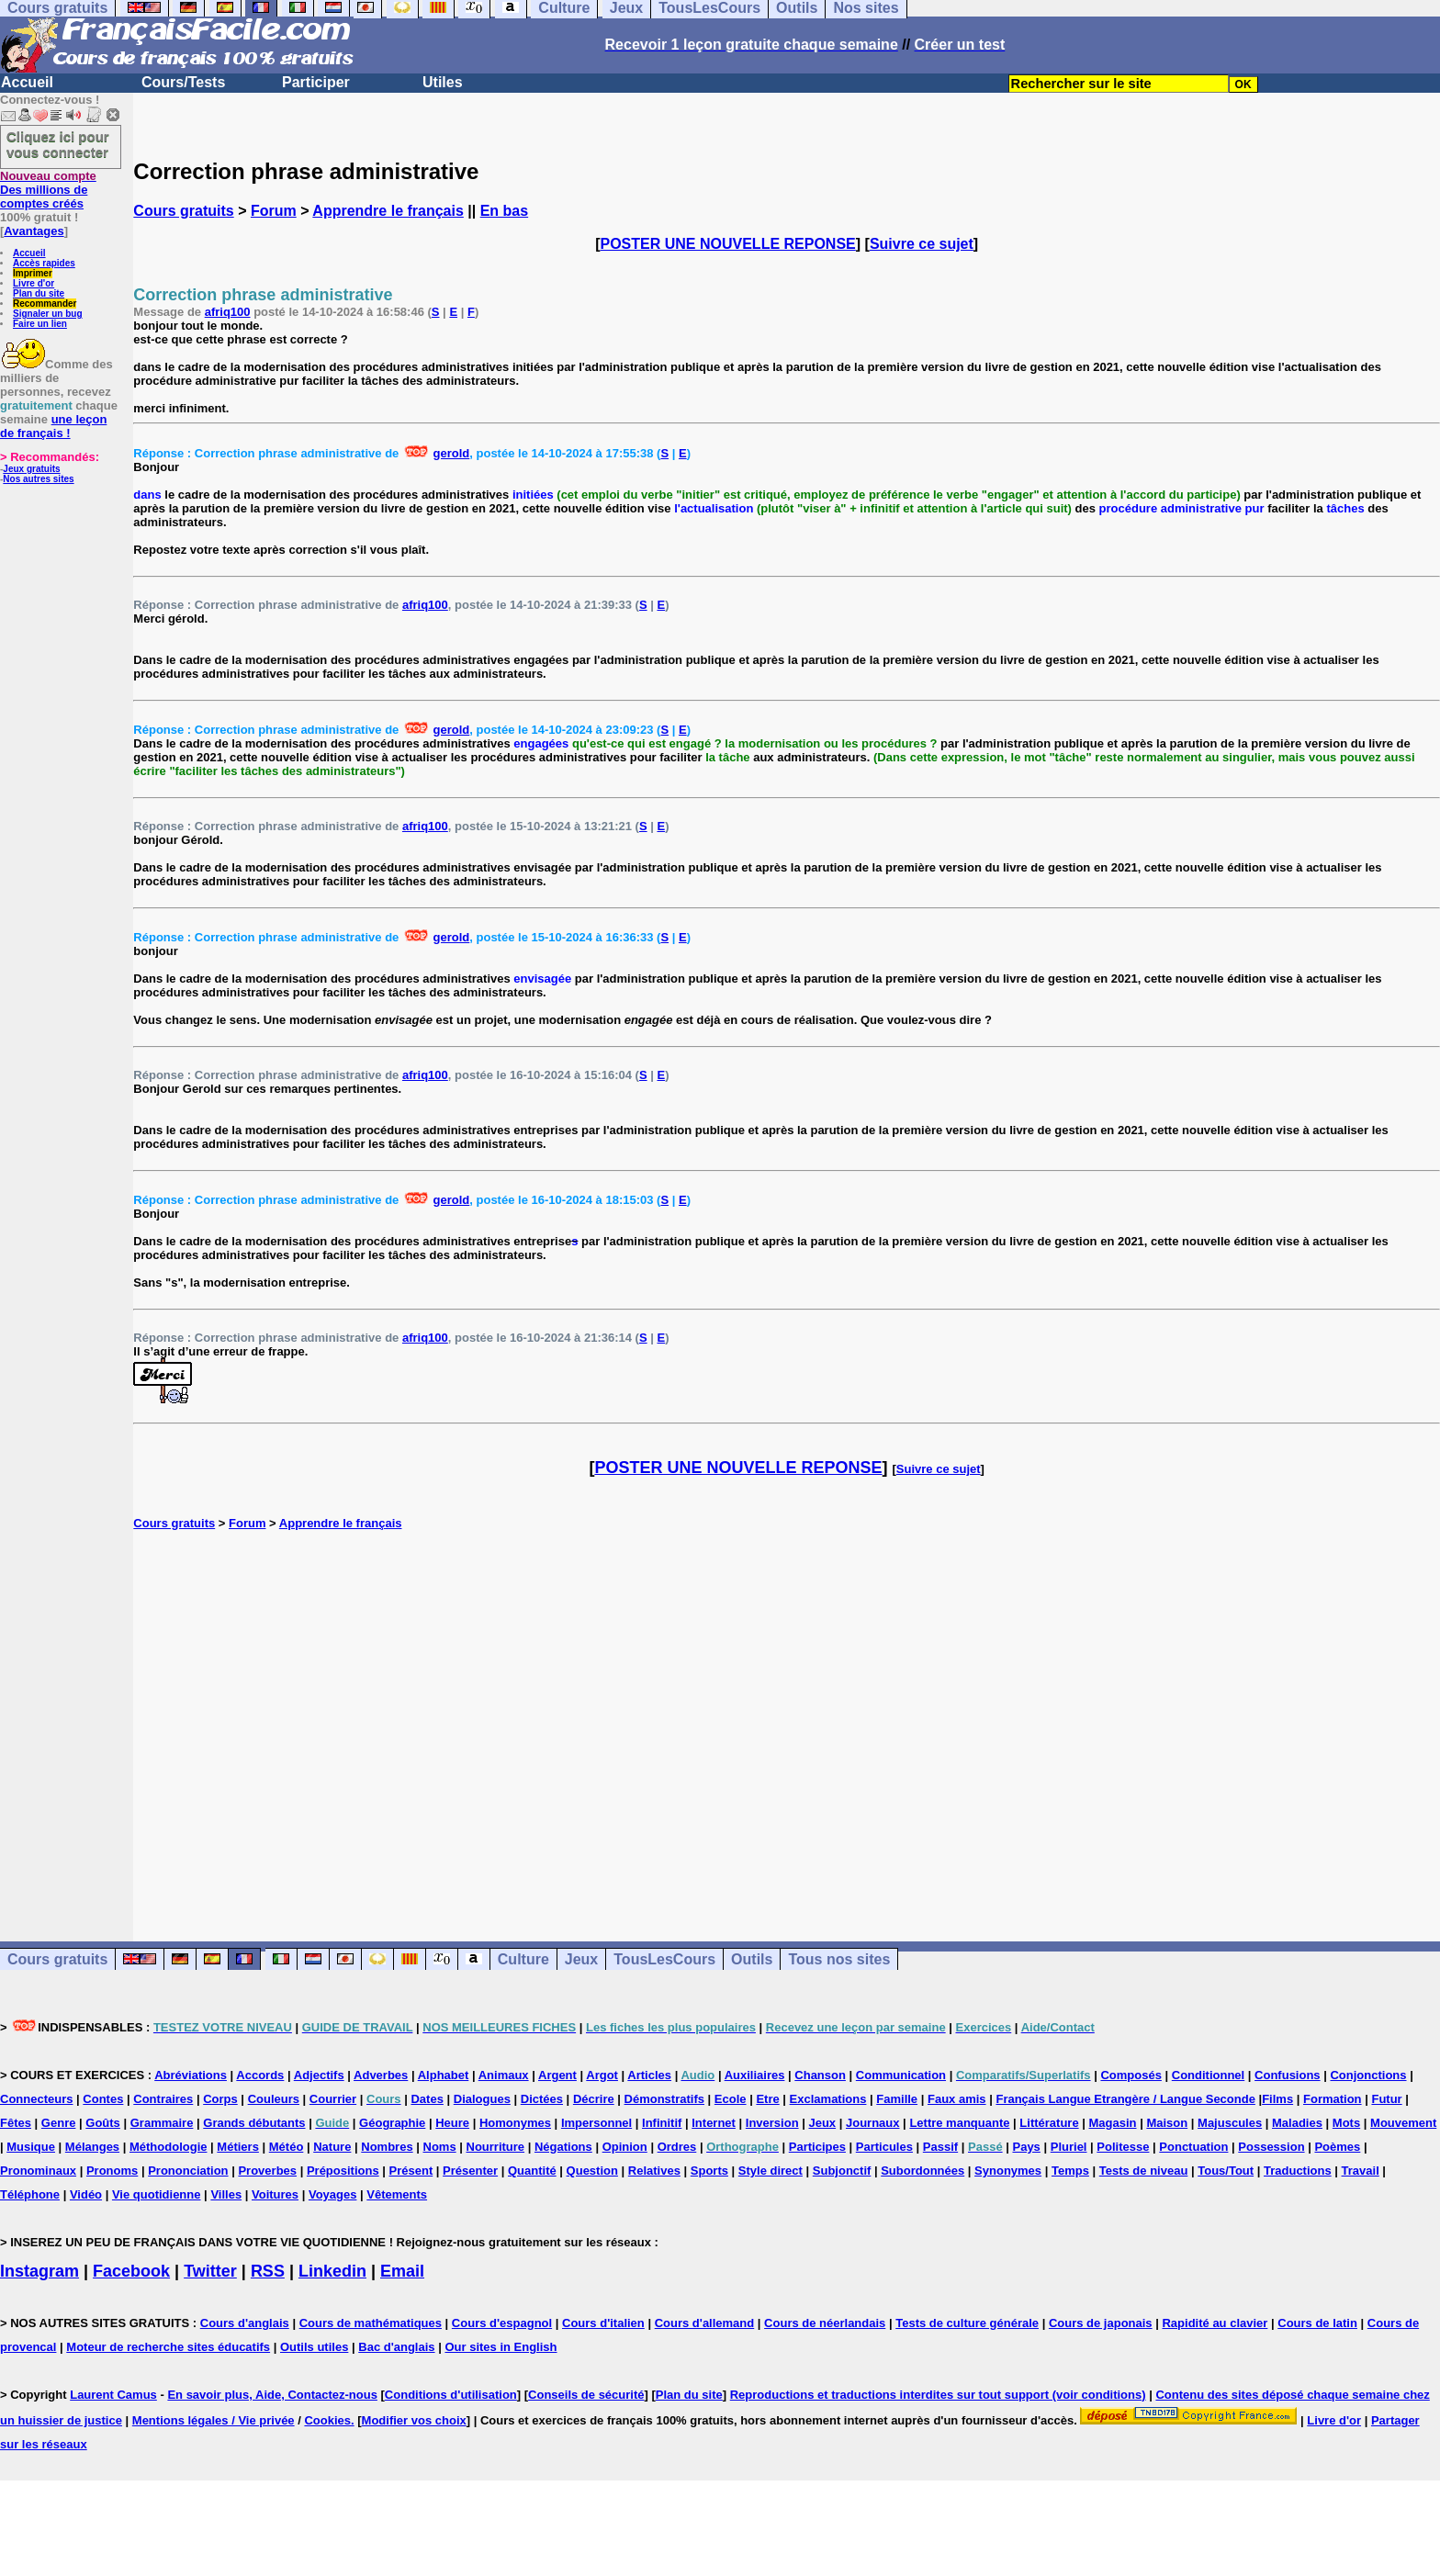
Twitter (210, 2271)
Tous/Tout (1226, 2170)
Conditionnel (1208, 2075)
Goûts (102, 2123)
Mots (1346, 2123)
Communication (901, 2075)
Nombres (386, 2147)
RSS (268, 2271)
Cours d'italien (603, 2323)
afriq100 (228, 312)
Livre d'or (33, 283)
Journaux (873, 2123)
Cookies (327, 2420)
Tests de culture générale (967, 2323)
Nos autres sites (38, 479)
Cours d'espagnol (502, 2323)
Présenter (470, 2170)
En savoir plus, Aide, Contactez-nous (272, 2395)
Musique (30, 2147)
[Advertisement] (787, 1716)
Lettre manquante (959, 2123)
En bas (504, 211)
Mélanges (92, 2147)
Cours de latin (1317, 2323)
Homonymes (515, 2123)
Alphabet (443, 2075)
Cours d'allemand (705, 2323)
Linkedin (332, 2271)
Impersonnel (596, 2123)
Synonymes (1007, 2170)
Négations (563, 2147)
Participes (817, 2147)
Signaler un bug (48, 314)
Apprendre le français (388, 211)
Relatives (654, 2170)
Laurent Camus (113, 2395)
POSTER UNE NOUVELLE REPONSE (728, 244)
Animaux (503, 2075)
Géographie (392, 2123)
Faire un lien (40, 324)
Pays (1026, 2147)
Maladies (1297, 2123)
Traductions (1298, 2170)
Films (1277, 2099)
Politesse (1123, 2147)
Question (592, 2170)
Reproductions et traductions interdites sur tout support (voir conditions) (938, 2395)
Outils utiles (314, 2347)
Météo (286, 2147)
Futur (1386, 2099)
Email (402, 2271)
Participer (316, 82)
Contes (103, 2099)
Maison (1166, 2123)
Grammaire (162, 2123)
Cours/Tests (183, 82)
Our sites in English (500, 2347)
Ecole (730, 2099)
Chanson (820, 2075)
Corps (220, 2099)
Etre (767, 2099)
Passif (940, 2147)
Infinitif (661, 2123)
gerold (451, 453)
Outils (751, 1959)
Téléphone (30, 2194)
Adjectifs (319, 2075)
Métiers (238, 2147)
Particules (884, 2147)
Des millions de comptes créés (48, 189)
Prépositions (343, 2170)
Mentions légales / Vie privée (213, 2420)
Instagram (39, 2271)
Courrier (332, 2099)
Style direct (770, 2170)
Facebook (131, 2271)
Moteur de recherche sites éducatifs (168, 2347)
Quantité (532, 2170)
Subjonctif (842, 2170)
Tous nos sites (839, 1959)
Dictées (542, 2099)
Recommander (44, 303)
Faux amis (957, 2099)
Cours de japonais (1101, 2323)
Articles (649, 2075)
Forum (274, 211)
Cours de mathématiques (370, 2323)
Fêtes (15, 2123)
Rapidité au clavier (1214, 2323)
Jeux (581, 1959)
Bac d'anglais (396, 2347)
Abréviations (190, 2075)
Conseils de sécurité (586, 2395)
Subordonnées (922, 2170)
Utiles (442, 82)
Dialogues (482, 2099)
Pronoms (112, 2170)
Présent (411, 2170)
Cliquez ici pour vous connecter (57, 144)
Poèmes (1337, 2147)
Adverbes (381, 2075)
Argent (557, 2075)
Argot (602, 2075)
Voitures (275, 2194)
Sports (709, 2170)
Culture (523, 1959)
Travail (1360, 2170)
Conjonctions (1368, 2075)
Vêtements (396, 2194)
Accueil (27, 82)
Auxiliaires (755, 2075)
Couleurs (273, 2099)
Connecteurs (36, 2099)
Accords (260, 2075)
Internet (714, 2123)
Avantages (33, 231)
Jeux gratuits (31, 469)
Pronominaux (38, 2170)
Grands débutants (254, 2123)
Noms (439, 2147)
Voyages (333, 2194)
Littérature (1048, 2123)
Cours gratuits (183, 211)
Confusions (1287, 2075)
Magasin (1113, 2123)
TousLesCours (664, 1959)
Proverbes (267, 2170)
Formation (1332, 2099)
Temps (1070, 2170)
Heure (452, 2123)
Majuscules (1230, 2123)
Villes (226, 2194)
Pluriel (1069, 2147)
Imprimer (32, 273)
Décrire (593, 2099)
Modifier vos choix (414, 2420)
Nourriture (496, 2147)
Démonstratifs (664, 2099)
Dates (427, 2099)
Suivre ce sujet (921, 244)
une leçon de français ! (53, 426)
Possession (1271, 2147)
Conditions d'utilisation (451, 2395)
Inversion (772, 2123)
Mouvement (1403, 2123)
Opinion (624, 2147)
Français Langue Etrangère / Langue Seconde (1125, 2099)
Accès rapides (44, 263)
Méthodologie (168, 2147)
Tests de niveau (1143, 2170)
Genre (58, 2123)
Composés (1130, 2075)
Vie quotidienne (156, 2194)
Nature (332, 2147)
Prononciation (188, 2170)
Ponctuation (1193, 2147)
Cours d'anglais (244, 2323)
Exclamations (828, 2099)
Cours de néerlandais (824, 2323)
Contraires (163, 2099)
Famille (896, 2099)
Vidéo (86, 2194)
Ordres (677, 2147)
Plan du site (38, 293)
